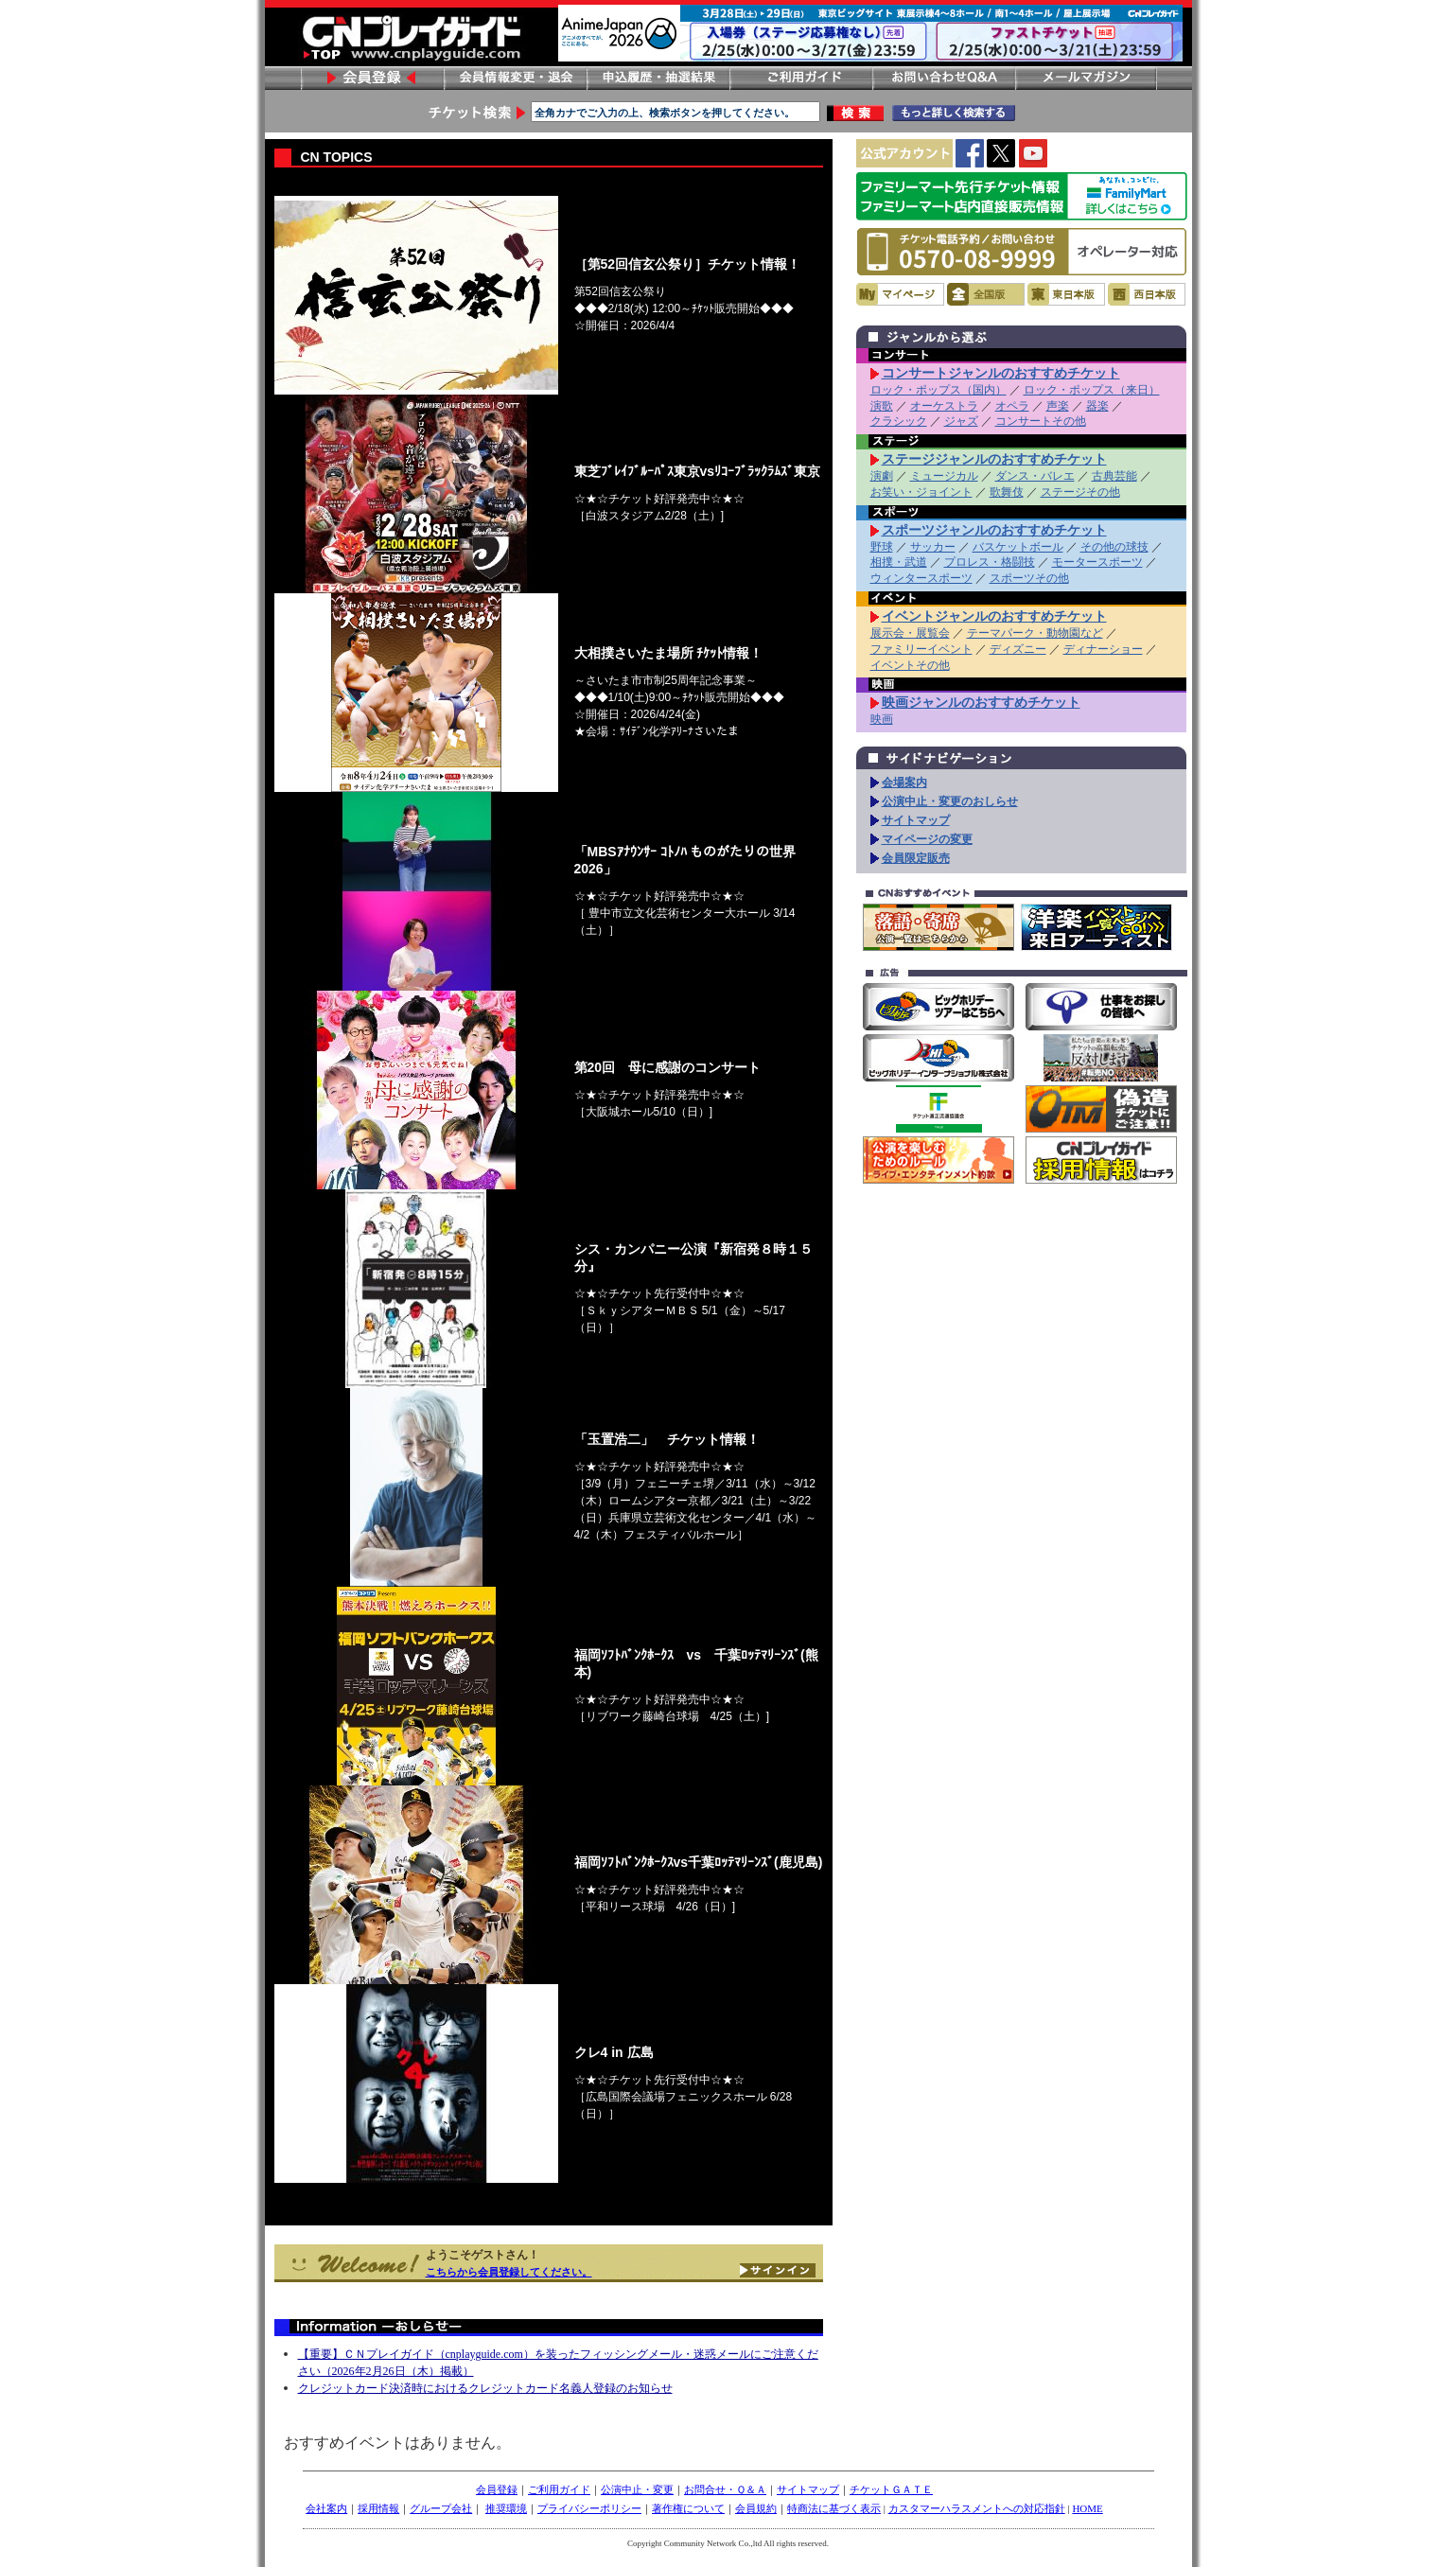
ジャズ (961, 421)
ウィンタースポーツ (921, 578)
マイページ (900, 294)
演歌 (881, 406)
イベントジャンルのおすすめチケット (994, 616)
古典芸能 (1114, 476)
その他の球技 (1114, 547)
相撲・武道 (898, 562)
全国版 (986, 294)
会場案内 (904, 782)
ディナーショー (1103, 649)
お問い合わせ (943, 78)
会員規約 (756, 2508)
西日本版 (1146, 294)
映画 (881, 719)
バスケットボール (1018, 547)
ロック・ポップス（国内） (938, 389)
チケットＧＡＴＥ (891, 2489)
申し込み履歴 (657, 78)
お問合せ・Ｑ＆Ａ (725, 2489)
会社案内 (326, 2508)
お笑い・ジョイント (921, 492)
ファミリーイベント (921, 649)
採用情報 (378, 2508)
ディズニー (1018, 649)
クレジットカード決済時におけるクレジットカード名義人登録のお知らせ (485, 2388)
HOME (1087, 2508)
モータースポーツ (1097, 562)
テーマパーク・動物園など (1035, 633)
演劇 (881, 476)
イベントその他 (910, 665)
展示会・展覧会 (910, 633)
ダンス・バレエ (1035, 476)
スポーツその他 (1029, 578)
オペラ (1012, 406)
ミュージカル (944, 476)
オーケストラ (944, 406)
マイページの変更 (927, 839)
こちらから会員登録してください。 (509, 2271)
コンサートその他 (1040, 421)
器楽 (1097, 406)
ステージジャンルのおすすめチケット (994, 458)
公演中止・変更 (637, 2489)
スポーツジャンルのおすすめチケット (994, 529)
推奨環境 (506, 2508)
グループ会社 (441, 2508)
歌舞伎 (1007, 492)
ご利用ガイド (800, 78)
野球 (881, 547)
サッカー (933, 547)
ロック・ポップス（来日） (1092, 389)
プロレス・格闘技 (989, 562)
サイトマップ (916, 820)
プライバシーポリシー (589, 2508)
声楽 (1057, 406)
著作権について (688, 2508)
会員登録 (372, 78)
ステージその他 (1080, 492)
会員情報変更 (515, 78)
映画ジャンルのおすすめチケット (981, 702)
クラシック (898, 421)
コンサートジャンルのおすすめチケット (1001, 372)
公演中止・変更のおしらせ (950, 801)
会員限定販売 (916, 858)
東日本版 (1066, 294)
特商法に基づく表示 (834, 2508)
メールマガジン (1086, 78)
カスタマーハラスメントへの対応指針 (976, 2508)
